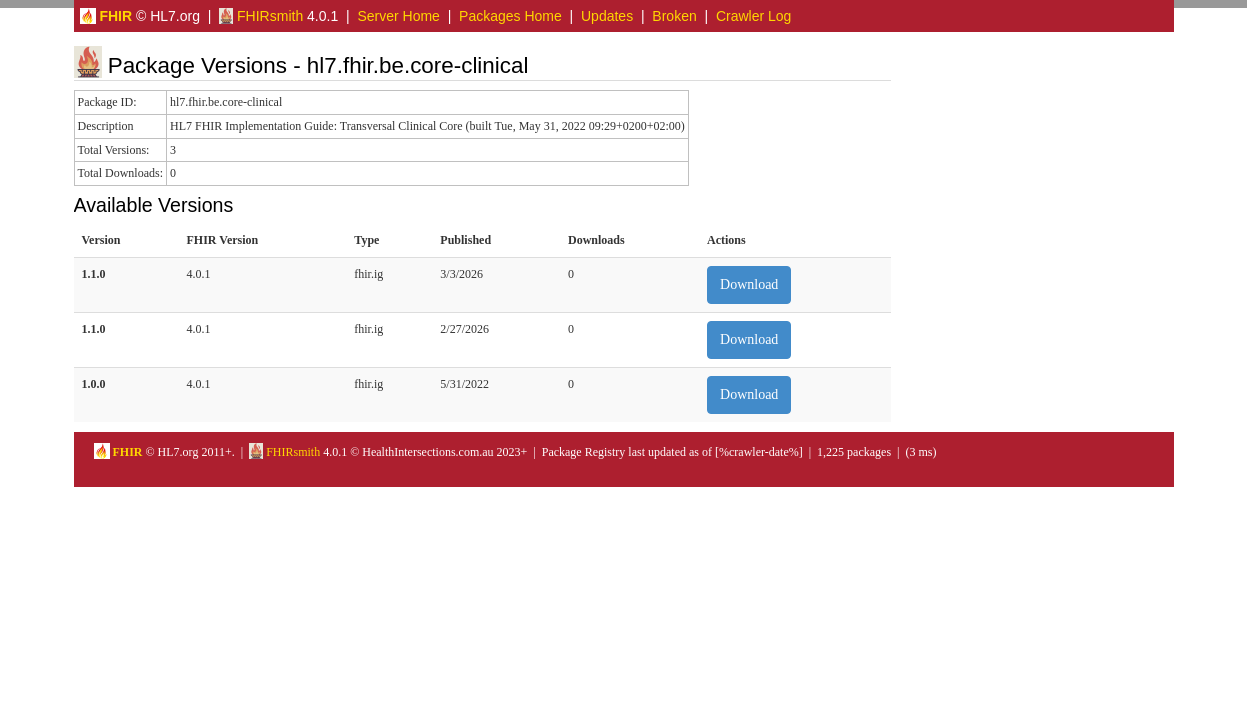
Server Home (398, 16)
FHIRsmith (261, 16)
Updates (607, 16)
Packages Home (510, 16)
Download (749, 284)
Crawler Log (753, 16)
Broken (674, 16)
